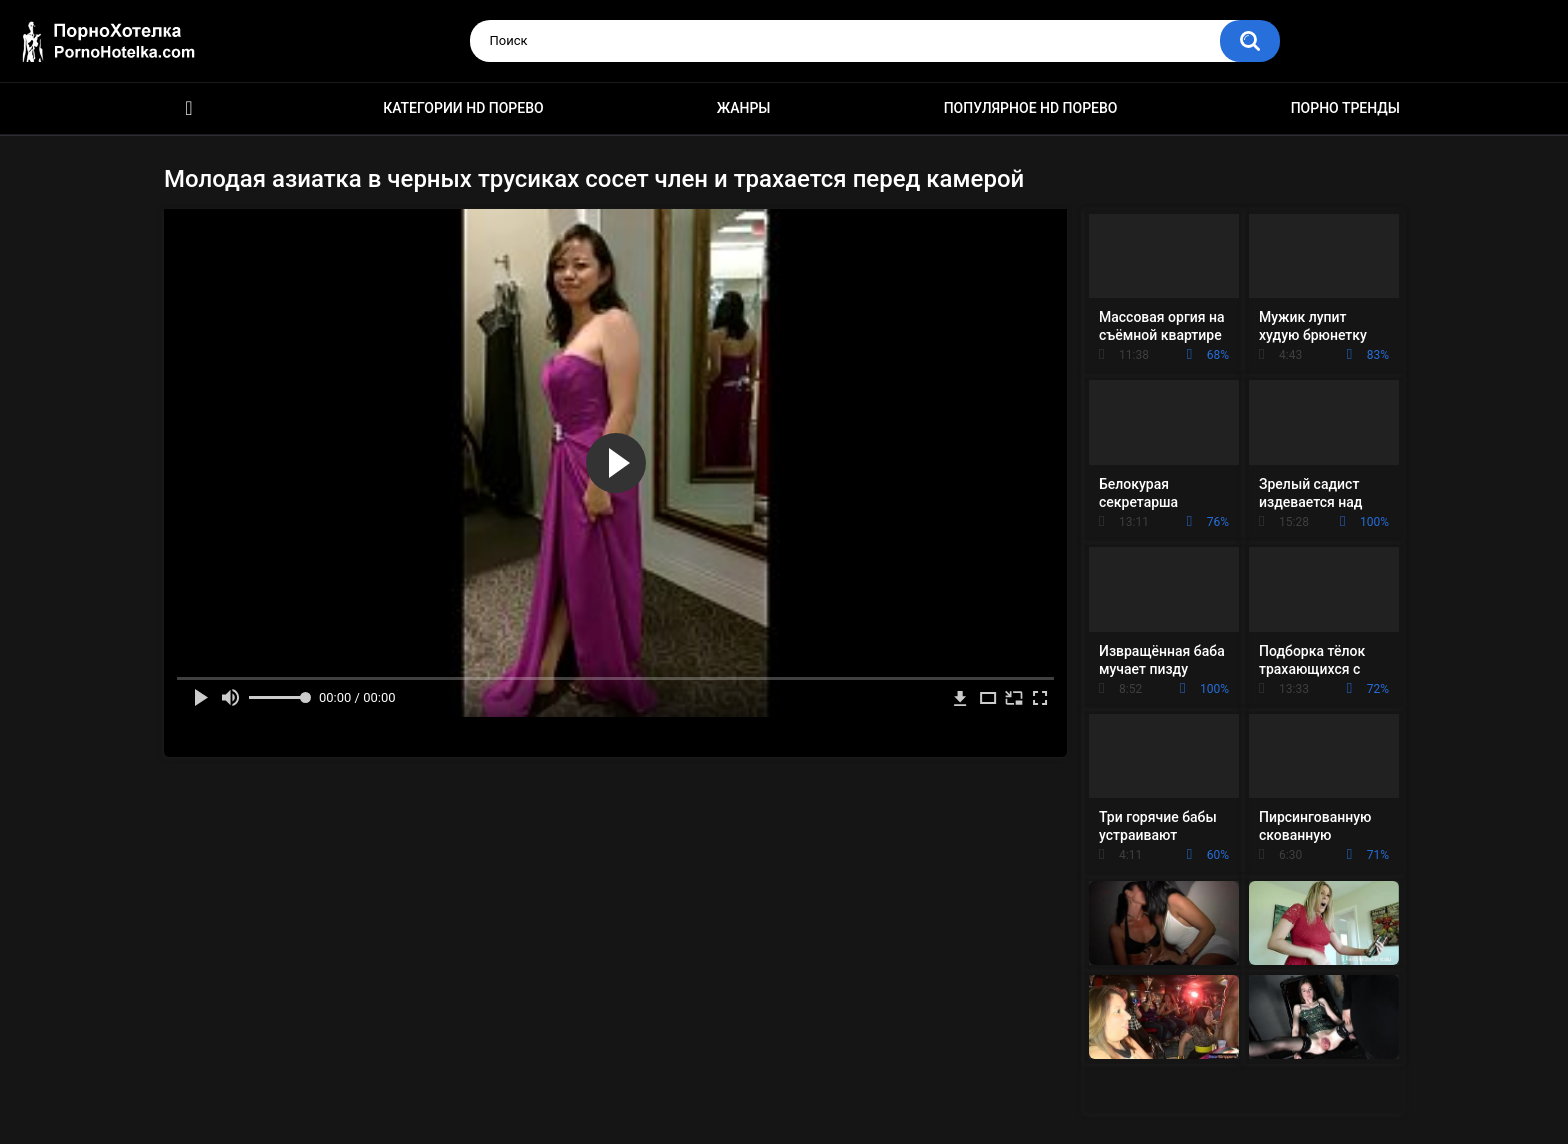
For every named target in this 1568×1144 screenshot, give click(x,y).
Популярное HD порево (1031, 108)
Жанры (744, 108)
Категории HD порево (463, 108)
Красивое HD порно (189, 108)
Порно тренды (1345, 108)
